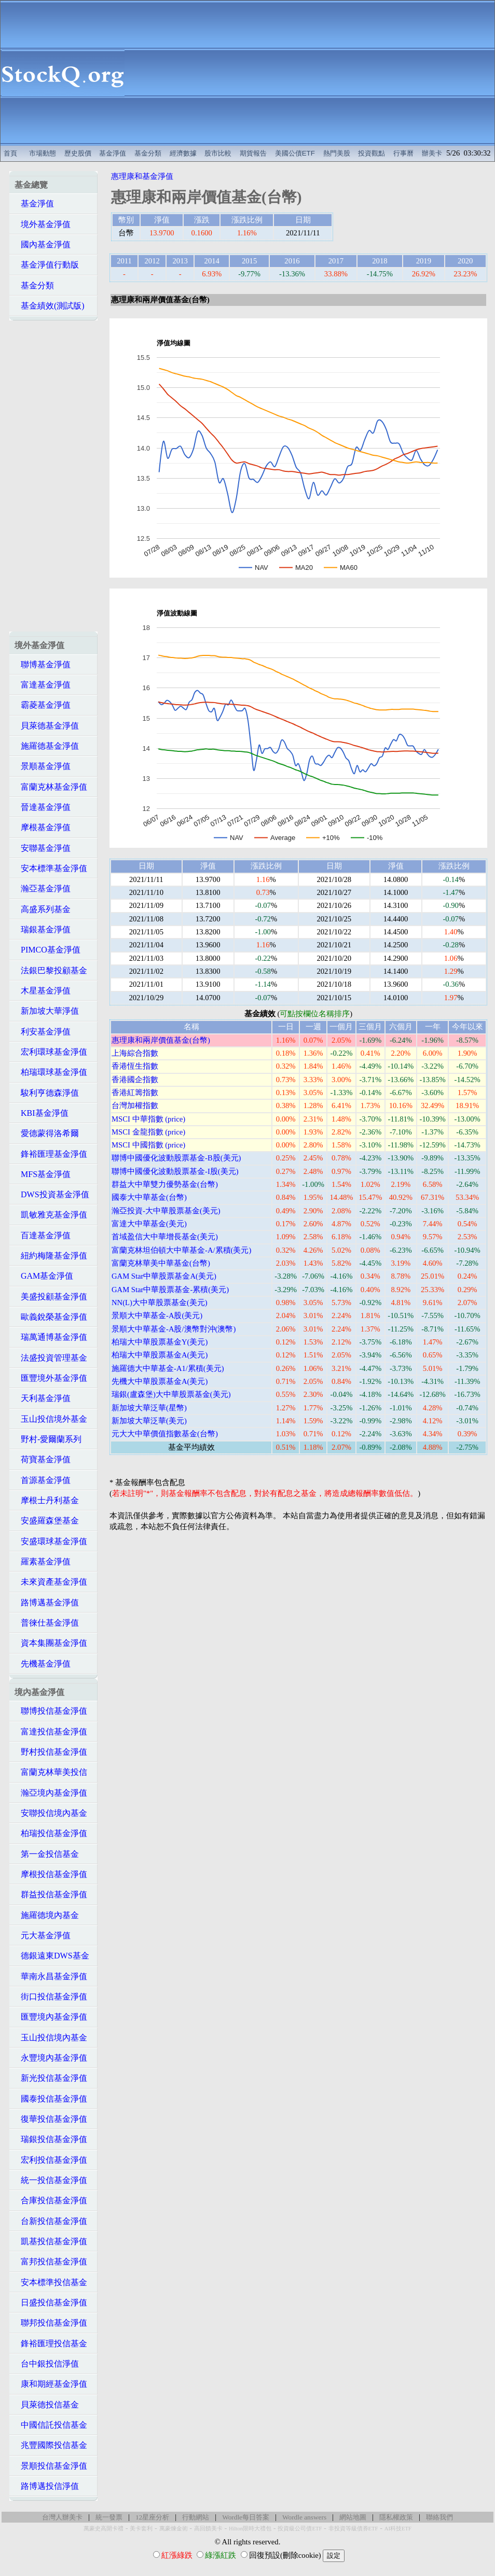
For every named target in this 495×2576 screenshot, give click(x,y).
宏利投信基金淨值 (51, 2159)
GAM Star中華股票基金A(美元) (164, 1276)
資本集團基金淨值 (51, 1643)
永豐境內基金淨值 (51, 2057)
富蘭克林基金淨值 (51, 786)
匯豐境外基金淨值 (51, 1378)
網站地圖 (352, 2517)
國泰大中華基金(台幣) (149, 1197)
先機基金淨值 (43, 1663)
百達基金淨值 (43, 1235)
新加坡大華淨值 (47, 1010)
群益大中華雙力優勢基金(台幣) (165, 1184)
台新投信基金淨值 (51, 2221)
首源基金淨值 (43, 1480)
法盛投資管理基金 (51, 1357)
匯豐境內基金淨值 (51, 2016)
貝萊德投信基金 (47, 2404)
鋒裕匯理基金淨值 (51, 1154)
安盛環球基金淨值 (51, 1541)
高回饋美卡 (208, 2528)
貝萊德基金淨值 (47, 725)
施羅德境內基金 (47, 1915)
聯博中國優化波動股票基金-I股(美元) (175, 1171)
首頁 (10, 153)
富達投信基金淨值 (51, 1731)
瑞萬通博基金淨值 (51, 1337)
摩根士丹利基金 (47, 1500)
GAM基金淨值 (44, 1275)
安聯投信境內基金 (51, 1813)
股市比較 (217, 153)
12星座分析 (152, 2517)
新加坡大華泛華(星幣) (149, 1408)
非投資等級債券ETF (353, 2528)
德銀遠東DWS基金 (52, 1955)
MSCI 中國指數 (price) (148, 1145)
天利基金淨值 (43, 1398)
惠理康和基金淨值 (142, 176)
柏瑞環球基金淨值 (51, 1072)
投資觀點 (371, 153)
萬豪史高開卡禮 (103, 2528)
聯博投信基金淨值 (51, 1710)
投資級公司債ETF (300, 2528)
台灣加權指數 (135, 1105)
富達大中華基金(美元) (149, 1224)
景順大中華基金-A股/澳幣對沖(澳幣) (174, 1329)
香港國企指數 (135, 1079)
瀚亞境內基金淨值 (51, 1792)
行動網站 (195, 2517)
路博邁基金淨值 (47, 1602)
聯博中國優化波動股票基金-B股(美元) (176, 1158)
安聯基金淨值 (43, 848)
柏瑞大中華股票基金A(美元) (160, 1355)
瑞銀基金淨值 (43, 929)
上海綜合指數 (135, 1053)
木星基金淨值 (43, 990)
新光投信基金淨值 (51, 2078)
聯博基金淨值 (43, 664)
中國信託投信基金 (51, 2424)
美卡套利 (141, 2528)
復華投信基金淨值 (51, 2119)
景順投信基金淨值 (51, 2465)
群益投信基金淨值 (51, 1894)
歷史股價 (77, 153)
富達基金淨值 (43, 684)
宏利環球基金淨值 (51, 1051)
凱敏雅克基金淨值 (51, 1214)
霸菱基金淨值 (43, 705)
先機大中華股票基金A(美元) (160, 1381)
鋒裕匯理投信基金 (51, 2343)
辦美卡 (432, 153)
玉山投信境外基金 (51, 1419)
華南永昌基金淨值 (51, 1976)
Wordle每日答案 (245, 2517)
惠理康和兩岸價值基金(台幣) (161, 1040)
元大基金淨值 (43, 1935)
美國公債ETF (295, 153)
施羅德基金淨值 (47, 745)
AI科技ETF (397, 2528)
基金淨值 (112, 153)
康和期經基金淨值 (51, 2383)
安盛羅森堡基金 (47, 1520)
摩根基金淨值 (43, 827)
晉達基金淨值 (43, 807)
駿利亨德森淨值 (47, 1092)
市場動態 (42, 153)
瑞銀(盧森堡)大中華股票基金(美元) (171, 1394)
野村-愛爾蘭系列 (48, 1439)
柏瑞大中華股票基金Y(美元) (160, 1342)
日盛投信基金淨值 (51, 2302)
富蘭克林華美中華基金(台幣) (161, 1263)
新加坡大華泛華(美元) (149, 1421)
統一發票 (108, 2517)
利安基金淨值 (43, 1031)
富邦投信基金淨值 (51, 2261)
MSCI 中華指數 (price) (148, 1119)
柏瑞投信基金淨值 (51, 1833)
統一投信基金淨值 (51, 2180)
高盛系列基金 (43, 909)
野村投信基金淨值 (51, 1751)
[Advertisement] (310, 73)
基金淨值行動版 (47, 264)
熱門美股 (336, 153)
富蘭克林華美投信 (51, 1772)
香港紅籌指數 (135, 1092)
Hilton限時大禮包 (250, 2528)
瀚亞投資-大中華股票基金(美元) (166, 1211)
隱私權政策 (396, 2517)
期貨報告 (253, 153)
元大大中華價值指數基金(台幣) (165, 1434)
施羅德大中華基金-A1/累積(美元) (168, 1368)
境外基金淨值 (43, 224)
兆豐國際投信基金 (51, 2445)
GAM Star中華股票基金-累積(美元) (170, 1289)
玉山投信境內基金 (51, 2037)
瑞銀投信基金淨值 (51, 2139)
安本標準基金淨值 (51, 868)
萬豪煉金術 (173, 2528)
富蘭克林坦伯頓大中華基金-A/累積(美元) (181, 1250)
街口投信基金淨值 (51, 1996)
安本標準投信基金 (51, 2282)
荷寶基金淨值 (43, 1459)
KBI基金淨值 (41, 1113)
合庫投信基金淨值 (51, 2200)
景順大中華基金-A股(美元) (157, 1315)
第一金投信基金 (47, 1854)
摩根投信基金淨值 (51, 1874)
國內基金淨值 (43, 244)
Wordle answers (304, 2517)
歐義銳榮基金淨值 (51, 1316)
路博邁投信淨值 (47, 2486)
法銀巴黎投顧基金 (51, 970)
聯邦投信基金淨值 (51, 2322)
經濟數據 (183, 153)
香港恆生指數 (135, 1066)
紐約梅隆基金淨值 (51, 1255)
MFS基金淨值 (43, 1174)
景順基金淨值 (43, 766)
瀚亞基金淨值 (43, 888)
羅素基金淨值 (43, 1561)
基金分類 (147, 153)
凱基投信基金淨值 (51, 2241)
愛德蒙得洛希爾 (47, 1133)
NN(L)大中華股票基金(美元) (160, 1302)
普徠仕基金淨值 (47, 1622)
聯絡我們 (439, 2517)
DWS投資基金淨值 (52, 1194)
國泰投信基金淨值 (51, 2098)
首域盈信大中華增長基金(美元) (165, 1237)
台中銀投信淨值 (47, 2363)
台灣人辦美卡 (62, 2517)
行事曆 (403, 153)
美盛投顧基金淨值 (51, 1296)
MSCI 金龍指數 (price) (148, 1132)
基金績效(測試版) (50, 305)
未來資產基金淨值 (51, 1581)
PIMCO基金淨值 (47, 949)
